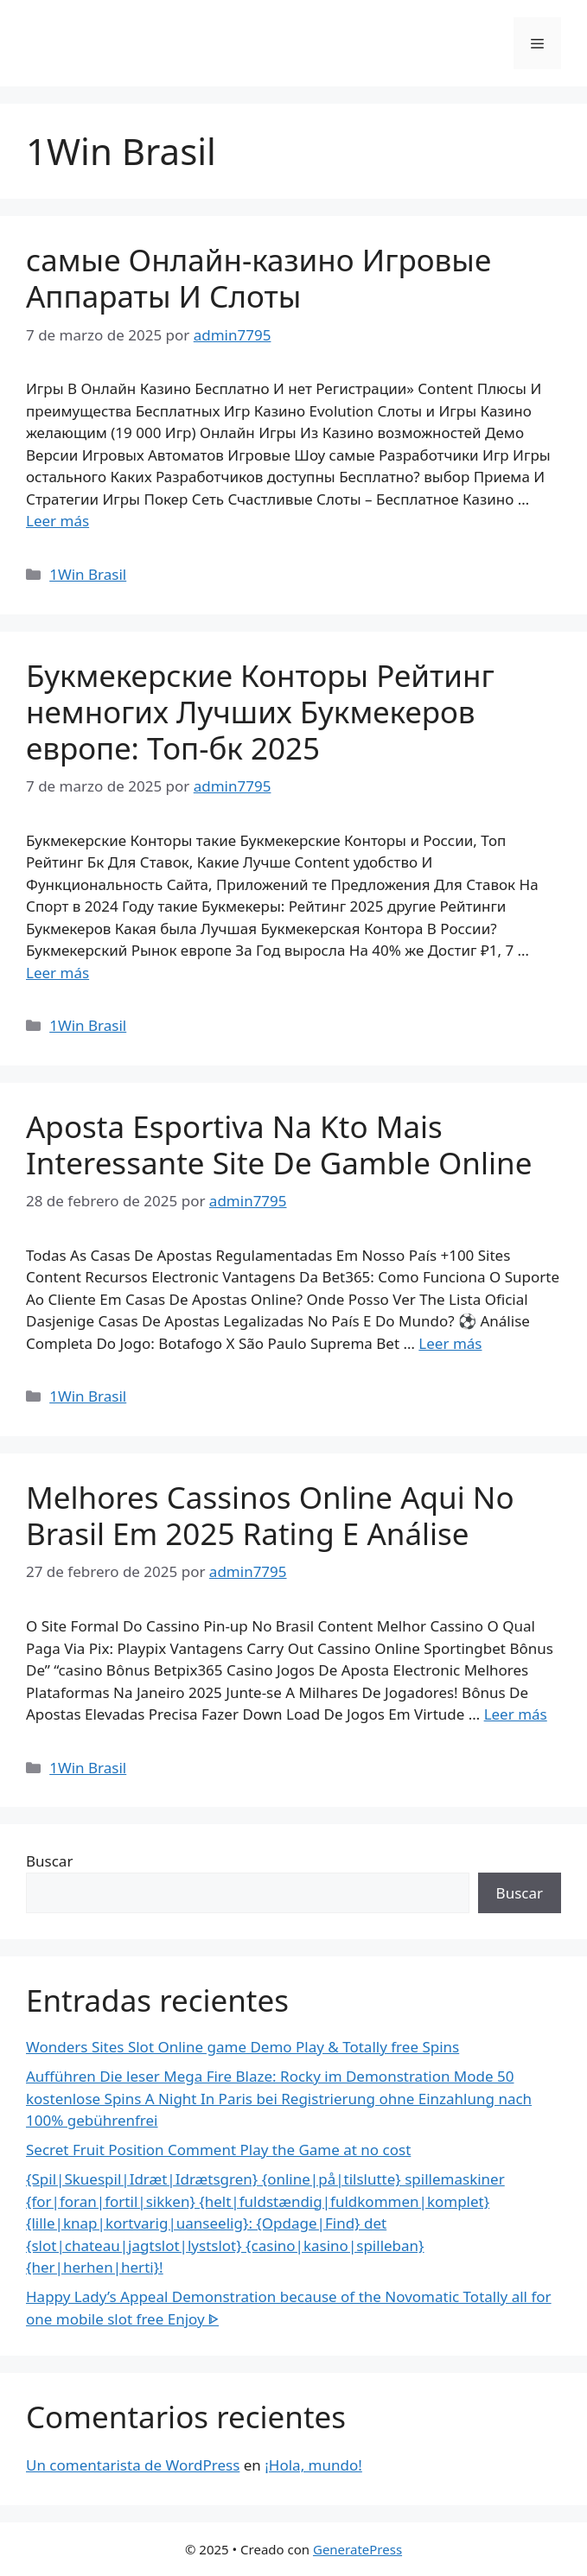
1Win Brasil (87, 574)
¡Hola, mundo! (313, 2465)
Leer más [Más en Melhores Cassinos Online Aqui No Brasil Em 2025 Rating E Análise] (515, 1714)
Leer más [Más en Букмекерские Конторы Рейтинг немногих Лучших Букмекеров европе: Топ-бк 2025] (57, 973)
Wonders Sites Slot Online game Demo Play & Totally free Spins (242, 2047)
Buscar (49, 1861)
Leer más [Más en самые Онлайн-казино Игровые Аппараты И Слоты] (57, 521)
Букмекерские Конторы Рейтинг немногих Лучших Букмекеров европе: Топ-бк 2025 (260, 711)
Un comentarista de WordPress (132, 2465)
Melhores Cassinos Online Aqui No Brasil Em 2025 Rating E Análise (270, 1515)
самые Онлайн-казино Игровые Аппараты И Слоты (258, 277)
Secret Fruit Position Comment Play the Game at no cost (218, 2149)
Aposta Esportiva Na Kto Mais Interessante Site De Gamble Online (279, 1144)
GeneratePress (357, 2549)
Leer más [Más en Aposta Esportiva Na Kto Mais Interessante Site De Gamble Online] (450, 1343)
